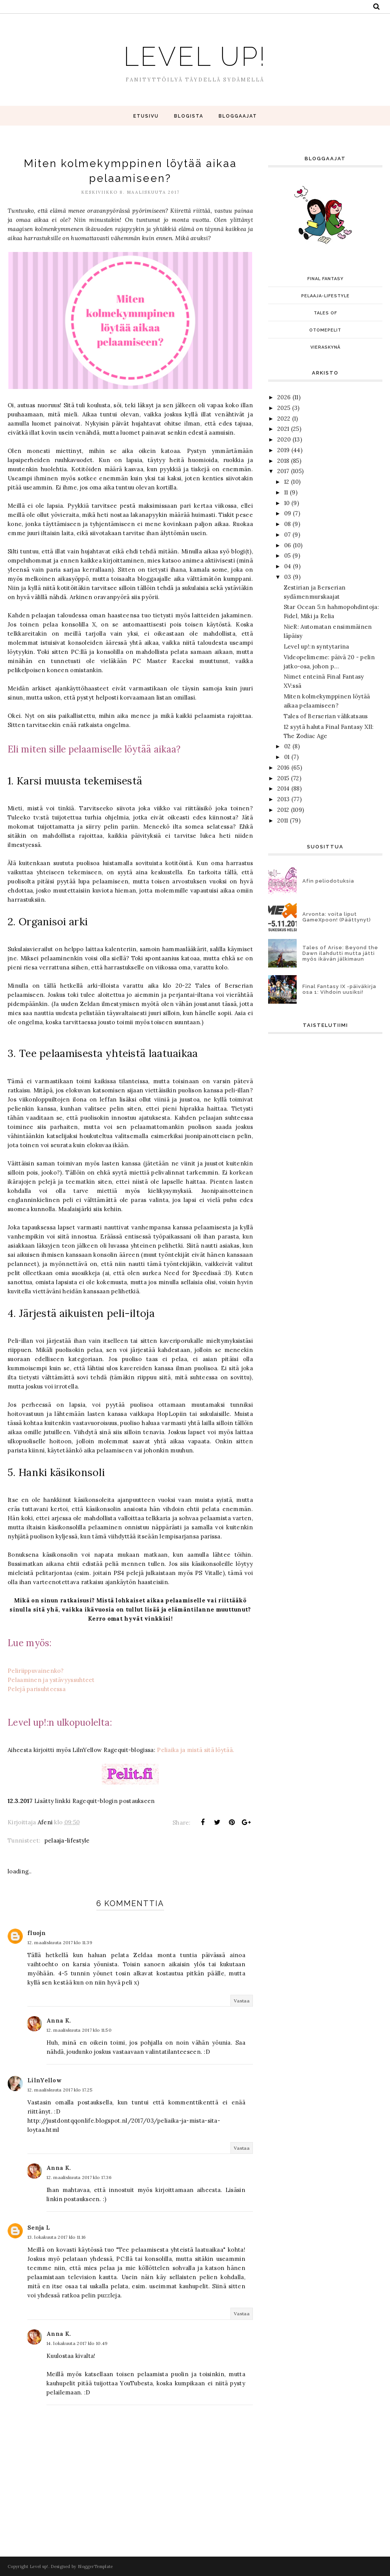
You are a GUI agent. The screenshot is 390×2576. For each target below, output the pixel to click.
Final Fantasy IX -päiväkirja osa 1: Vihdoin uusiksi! (339, 989)
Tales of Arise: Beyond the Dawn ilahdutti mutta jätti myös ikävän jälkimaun (340, 953)
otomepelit (325, 330)
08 (287, 524)
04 (287, 566)
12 (286, 481)
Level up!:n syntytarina (316, 646)
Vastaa (241, 2001)
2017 (283, 471)
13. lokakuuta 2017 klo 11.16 (56, 2237)
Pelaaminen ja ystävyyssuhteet (51, 1679)
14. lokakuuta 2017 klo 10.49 (76, 2343)
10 (287, 503)
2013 (283, 799)
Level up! (195, 53)
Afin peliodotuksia (328, 881)
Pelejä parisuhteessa (37, 1689)
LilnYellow (44, 2080)
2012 (283, 809)
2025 (283, 407)
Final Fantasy (325, 278)
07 (287, 534)
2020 (284, 439)
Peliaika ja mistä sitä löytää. (195, 1749)
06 (287, 545)
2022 (283, 418)
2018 (283, 460)
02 (287, 746)
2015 (283, 778)
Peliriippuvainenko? (36, 1670)
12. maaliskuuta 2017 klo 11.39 (59, 1942)
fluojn (36, 1933)
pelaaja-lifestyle (67, 1840)
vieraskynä (325, 347)
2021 (283, 428)
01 (287, 756)
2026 (284, 397)
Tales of (325, 313)
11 (286, 492)
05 (287, 555)
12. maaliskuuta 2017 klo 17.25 (60, 2090)
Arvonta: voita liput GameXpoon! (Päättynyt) (336, 917)
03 (287, 576)
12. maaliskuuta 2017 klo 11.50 (79, 2030)
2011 (282, 820)
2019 (283, 450)
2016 (283, 767)
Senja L (38, 2227)
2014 (283, 788)
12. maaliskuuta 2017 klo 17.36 (79, 2177)
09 (287, 513)
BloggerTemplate (95, 2566)
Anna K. (58, 2020)
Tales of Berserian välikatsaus (326, 716)
